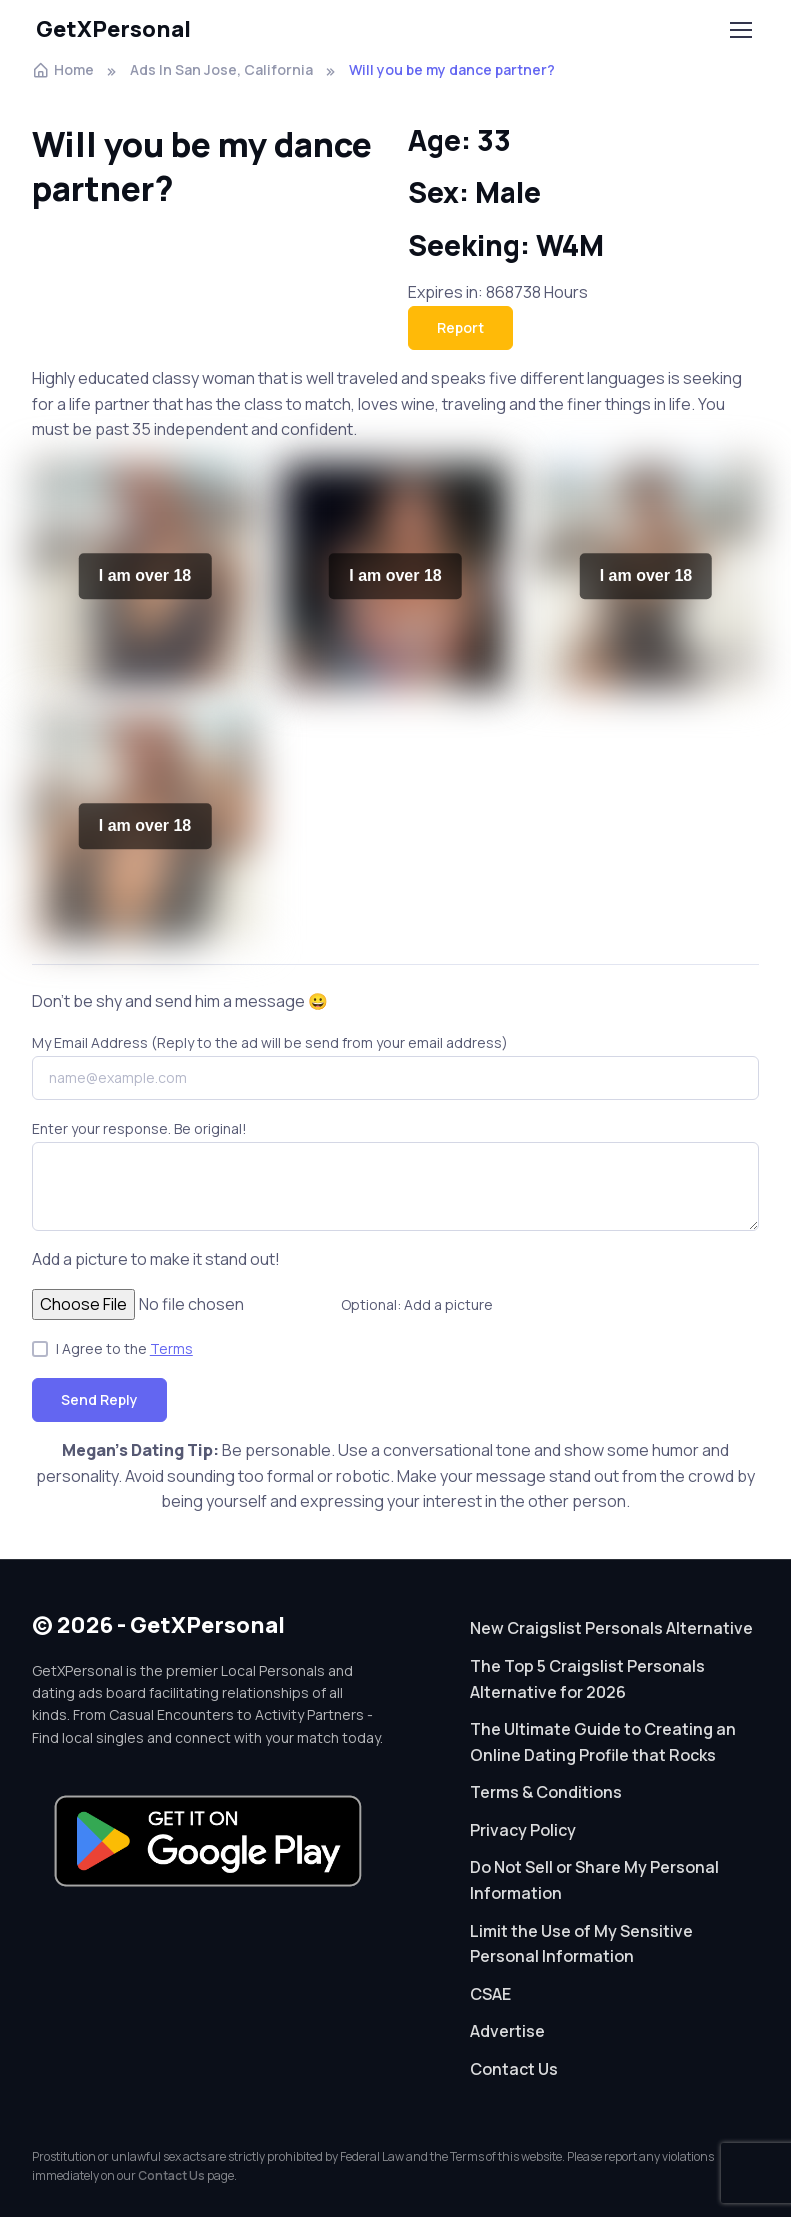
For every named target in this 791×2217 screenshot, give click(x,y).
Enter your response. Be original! (139, 1128)
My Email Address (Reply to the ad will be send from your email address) (270, 1042)
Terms (171, 1348)
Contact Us (514, 2069)
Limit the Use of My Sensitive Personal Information (581, 1944)
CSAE (490, 1994)
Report (460, 327)
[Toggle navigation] (740, 30)
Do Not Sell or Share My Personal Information (594, 1880)
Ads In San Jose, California (221, 69)
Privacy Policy (523, 1830)
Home (63, 69)
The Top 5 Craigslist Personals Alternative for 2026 (587, 1679)
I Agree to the (124, 1348)
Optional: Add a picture (417, 1304)
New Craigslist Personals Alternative (611, 1628)
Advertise (507, 2031)
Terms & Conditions (546, 1792)
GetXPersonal (113, 29)
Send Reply (99, 1399)
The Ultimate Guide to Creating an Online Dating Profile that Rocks (603, 1742)
